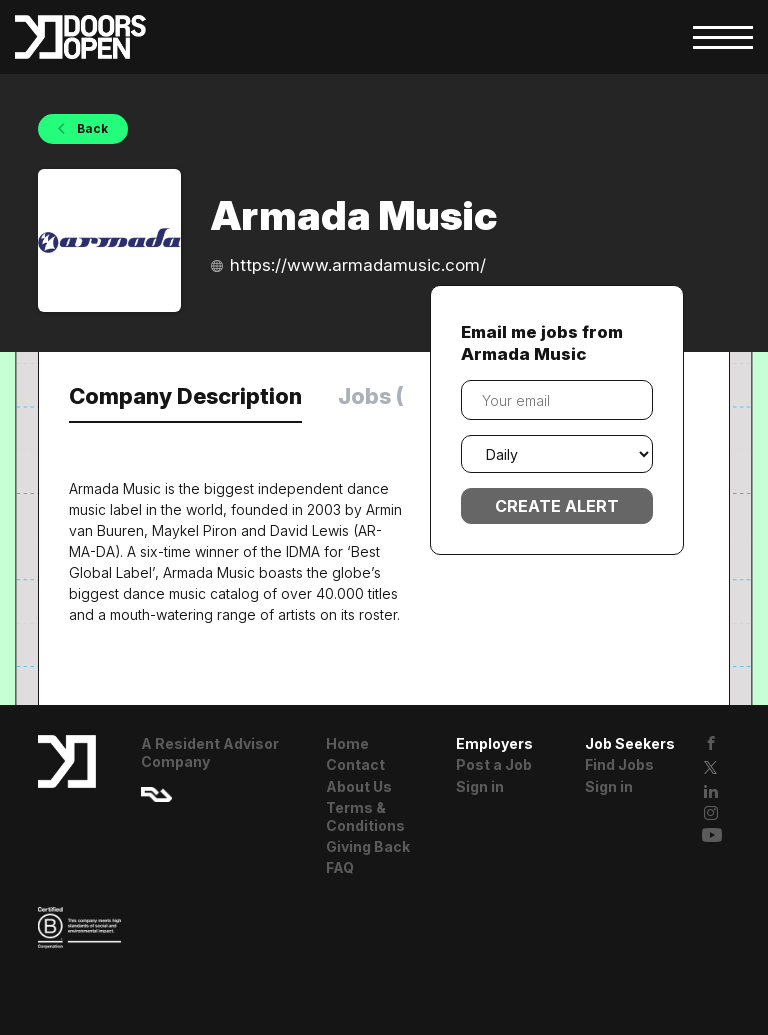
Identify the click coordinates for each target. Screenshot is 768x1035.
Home (347, 743)
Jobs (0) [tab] (383, 396)
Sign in (480, 786)
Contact (355, 764)
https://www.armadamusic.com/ (358, 265)
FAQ (340, 867)
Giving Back (368, 846)
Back (91, 128)
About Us (359, 786)
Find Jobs (619, 764)
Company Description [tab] (185, 396)
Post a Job (494, 764)
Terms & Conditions (365, 816)
